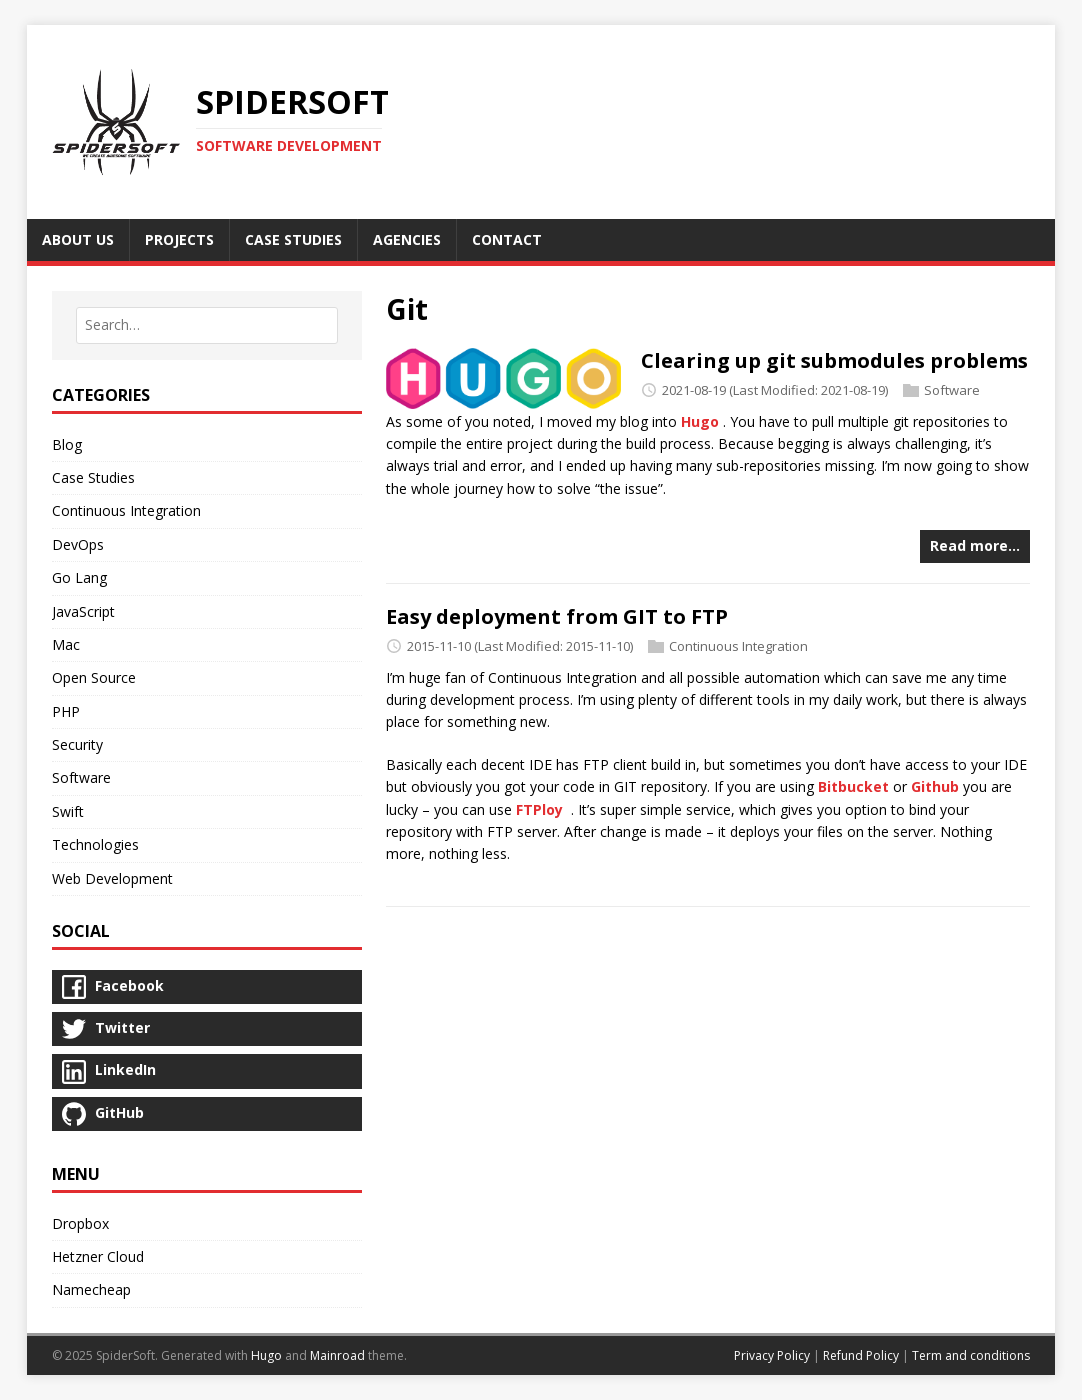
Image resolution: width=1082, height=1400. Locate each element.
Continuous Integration (738, 646)
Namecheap (91, 1289)
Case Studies (93, 477)
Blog (67, 444)
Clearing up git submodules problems (834, 360)
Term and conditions (971, 1355)
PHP (66, 711)
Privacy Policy (772, 1355)
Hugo (700, 421)
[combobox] (207, 325)
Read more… (975, 545)
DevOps (78, 544)
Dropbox (80, 1223)
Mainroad (337, 1355)
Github (935, 786)
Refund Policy (861, 1355)
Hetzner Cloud (98, 1256)
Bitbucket (853, 786)
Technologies (95, 844)
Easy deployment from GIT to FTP (557, 616)
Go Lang (79, 577)
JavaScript (83, 611)
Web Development (112, 878)
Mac (66, 644)
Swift (68, 811)
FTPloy (539, 809)
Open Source (94, 677)
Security (77, 744)
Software (952, 390)
